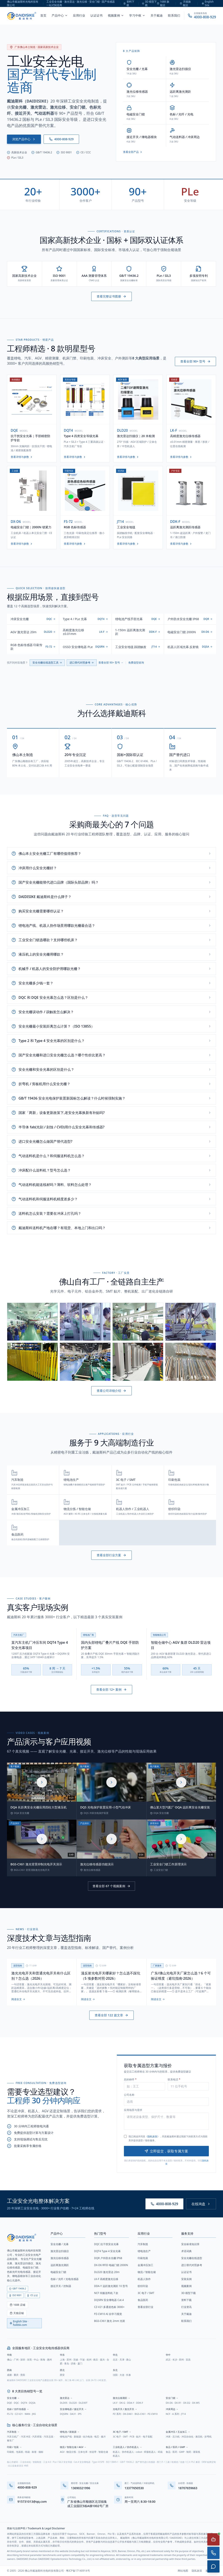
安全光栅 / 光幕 (60, 2244)
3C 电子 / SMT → (122, 2431)
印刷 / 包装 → (14, 2447)
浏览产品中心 (24, 139)
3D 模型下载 (149, 3)
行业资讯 (186, 2307)
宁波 (82, 2359)
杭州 (89, 2359)
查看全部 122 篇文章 (111, 2015)
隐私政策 (197, 2571)
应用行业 (79, 15)
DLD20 (73, 2402)
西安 (62, 2374)
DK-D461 (128, 2413)
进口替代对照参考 (81, 662)
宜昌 (188, 2359)
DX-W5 (195, 2402)
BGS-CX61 (140, 2413)
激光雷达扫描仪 (60, 2251)
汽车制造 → (13, 2431)
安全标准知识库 (190, 2244)
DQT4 (24, 2402)
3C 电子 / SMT (146, 2293)
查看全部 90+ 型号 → (110, 662)
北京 (115, 2359)
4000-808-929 (61, 139)
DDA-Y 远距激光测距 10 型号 (111, 2286)
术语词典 (186, 2251)
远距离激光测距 (60, 2265)
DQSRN (64, 2413)
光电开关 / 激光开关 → (125, 2409)
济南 (73, 2363)
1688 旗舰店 (163, 3)
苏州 (69, 2359)
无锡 (75, 2359)
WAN (27, 2413)
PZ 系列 (117, 2413)
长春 (128, 2374)
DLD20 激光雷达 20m (107, 2272)
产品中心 (60, 15)
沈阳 (115, 2374)
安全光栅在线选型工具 (47, 662)
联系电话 (174, 2079)
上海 (62, 2359)
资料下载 (128, 3)
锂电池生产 (144, 2251)
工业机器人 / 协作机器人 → (127, 2447)
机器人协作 (144, 2279)
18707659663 (187, 2488)
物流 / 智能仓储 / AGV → (73, 2447)
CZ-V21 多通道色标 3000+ (109, 2307)
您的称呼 (130, 2079)
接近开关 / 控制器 (61, 2286)
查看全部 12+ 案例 (111, 1689)
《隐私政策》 (152, 2136)
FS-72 (10, 2413)
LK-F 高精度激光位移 (106, 2279)
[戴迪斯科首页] (21, 16)
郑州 (181, 2359)
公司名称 (129, 2095)
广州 (16, 2359)
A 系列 (175, 2413)
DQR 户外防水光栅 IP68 (108, 2258)
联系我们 (174, 15)
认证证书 (96, 15)
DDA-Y (130, 2402)
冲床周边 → (172, 2409)
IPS (79, 2413)
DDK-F (139, 2402)
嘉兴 (102, 2359)
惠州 (49, 2359)
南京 (95, 2359)
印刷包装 (143, 2258)
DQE (9, 2402)
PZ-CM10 (153, 2413)
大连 (122, 2374)
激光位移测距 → (121, 2398)
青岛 (66, 2363)
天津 (122, 2359)
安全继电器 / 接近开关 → (73, 2409)
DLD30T (83, 2402)
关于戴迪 (156, 15)
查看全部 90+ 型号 (195, 361)
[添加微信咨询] (213, 2566)
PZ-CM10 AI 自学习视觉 (108, 2314)
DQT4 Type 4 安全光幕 (107, 2251)
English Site (208, 3)
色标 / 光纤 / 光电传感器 (65, 2279)
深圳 (22, 2359)
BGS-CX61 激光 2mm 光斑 (109, 2321)
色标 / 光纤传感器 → (18, 2409)
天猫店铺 (17, 2313)
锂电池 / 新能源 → (69, 2431)
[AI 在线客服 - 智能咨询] (213, 2539)
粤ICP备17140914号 (78, 2571)
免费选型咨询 (136, 662)
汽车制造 (143, 2244)
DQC (16, 2402)
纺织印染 (143, 2286)
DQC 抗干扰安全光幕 (106, 2244)
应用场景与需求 (133, 2110)
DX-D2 (186, 2402)
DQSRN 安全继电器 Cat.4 (109, 2300)
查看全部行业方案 (111, 1555)
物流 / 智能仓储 (147, 2272)
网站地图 (183, 2571)
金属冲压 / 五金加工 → (178, 2431)
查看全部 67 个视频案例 (111, 1886)
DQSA (32, 2402)
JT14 (183, 2413)
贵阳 (22, 2374)
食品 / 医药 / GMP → (177, 2447)
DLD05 (63, 2402)
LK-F (115, 2402)
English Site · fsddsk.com (19, 2323)
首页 (43, 15)
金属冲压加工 (145, 2265)
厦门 (80, 2363)
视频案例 (116, 15)
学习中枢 (137, 15)
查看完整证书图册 (111, 296)
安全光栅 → (13, 2398)
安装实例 (186, 2279)
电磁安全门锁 (58, 2272)
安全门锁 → (172, 2398)
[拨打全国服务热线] (213, 2553)
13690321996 (80, 2488)
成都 (9, 2374)
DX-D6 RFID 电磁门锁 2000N (111, 2265)
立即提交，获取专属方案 (166, 2151)
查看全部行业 (145, 2307)
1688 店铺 (17, 2305)
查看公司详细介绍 (111, 1391)
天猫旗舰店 (185, 3)
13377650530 (134, 2488)
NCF (168, 2413)
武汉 (168, 2359)
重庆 (16, 2374)
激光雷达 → (66, 2398)
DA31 (73, 2413)
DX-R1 (178, 2402)
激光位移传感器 (60, 2258)
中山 (36, 2359)
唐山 (128, 2359)
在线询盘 (201, 2203)
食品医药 (143, 2300)
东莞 (29, 2359)
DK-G (122, 2402)
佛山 (9, 2359)
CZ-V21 (19, 2413)
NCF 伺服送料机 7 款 (106, 2293)
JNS (34, 2413)
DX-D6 (169, 2402)
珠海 (42, 2359)
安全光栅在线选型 (191, 2258)
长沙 (174, 2359)
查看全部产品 (133, 152)
